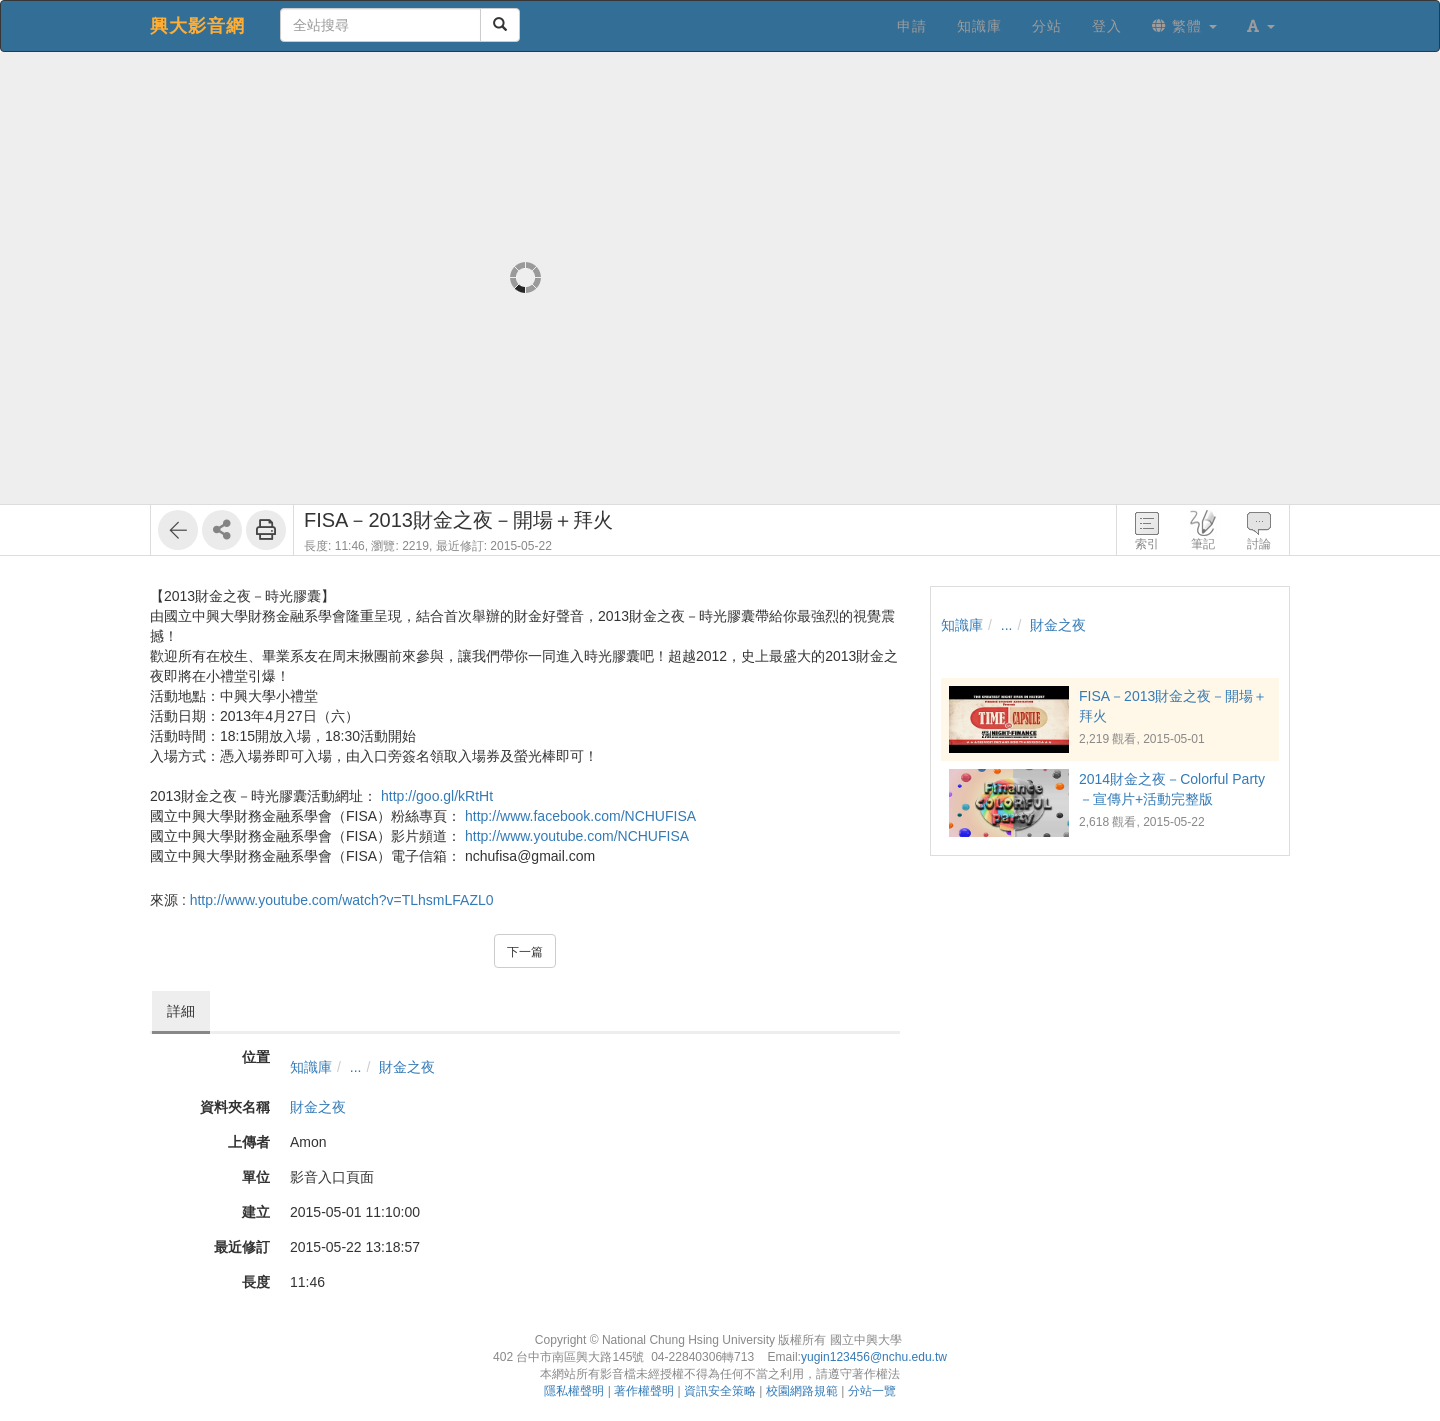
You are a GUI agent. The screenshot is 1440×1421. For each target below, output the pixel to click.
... (356, 1067)
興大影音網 (197, 26)
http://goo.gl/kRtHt (437, 796)
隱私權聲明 (574, 1391)
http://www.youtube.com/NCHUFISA (577, 836)
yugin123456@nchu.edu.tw (874, 1357)
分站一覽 (872, 1391)
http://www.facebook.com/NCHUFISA (580, 816)
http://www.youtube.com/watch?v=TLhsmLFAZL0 (342, 900)
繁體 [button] (1184, 26)
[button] (1261, 26)
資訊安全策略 (720, 1391)
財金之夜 (407, 1067)
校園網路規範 (802, 1391)
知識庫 (311, 1067)
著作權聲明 (644, 1391)
